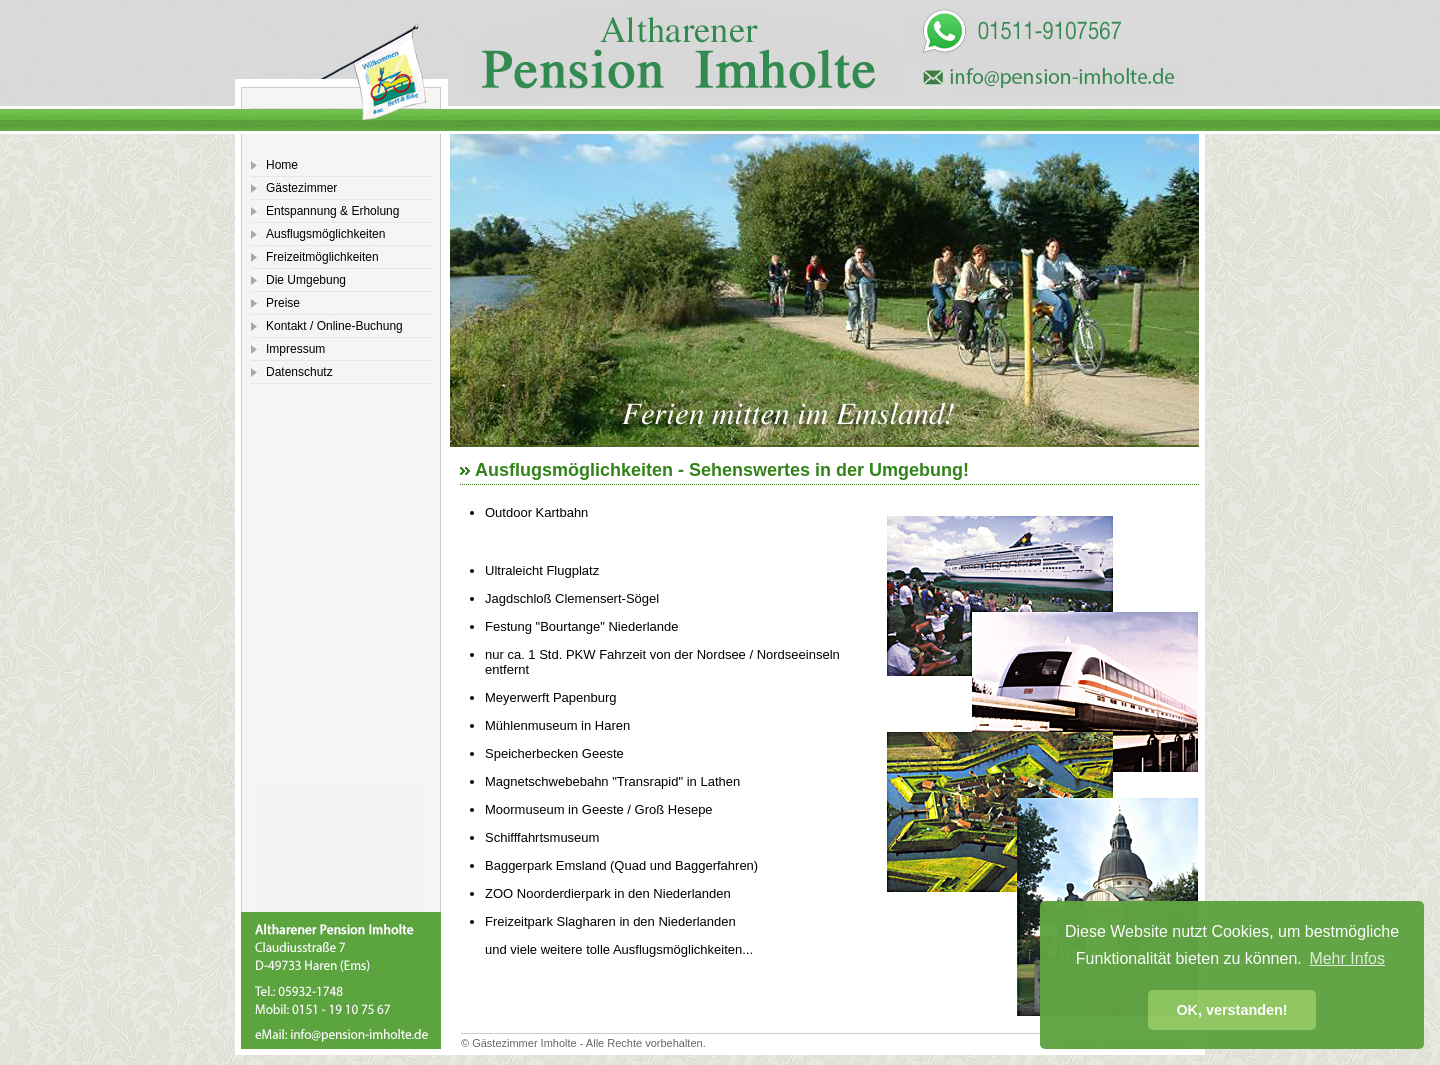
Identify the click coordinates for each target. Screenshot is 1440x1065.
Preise (283, 303)
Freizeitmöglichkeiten (322, 257)
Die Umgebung (306, 280)
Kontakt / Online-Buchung (334, 326)
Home (282, 165)
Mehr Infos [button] (1347, 958)
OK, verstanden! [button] (1231, 1010)
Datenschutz (299, 372)
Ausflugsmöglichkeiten (325, 234)
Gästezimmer (301, 188)
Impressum (295, 349)
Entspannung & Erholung (332, 211)
